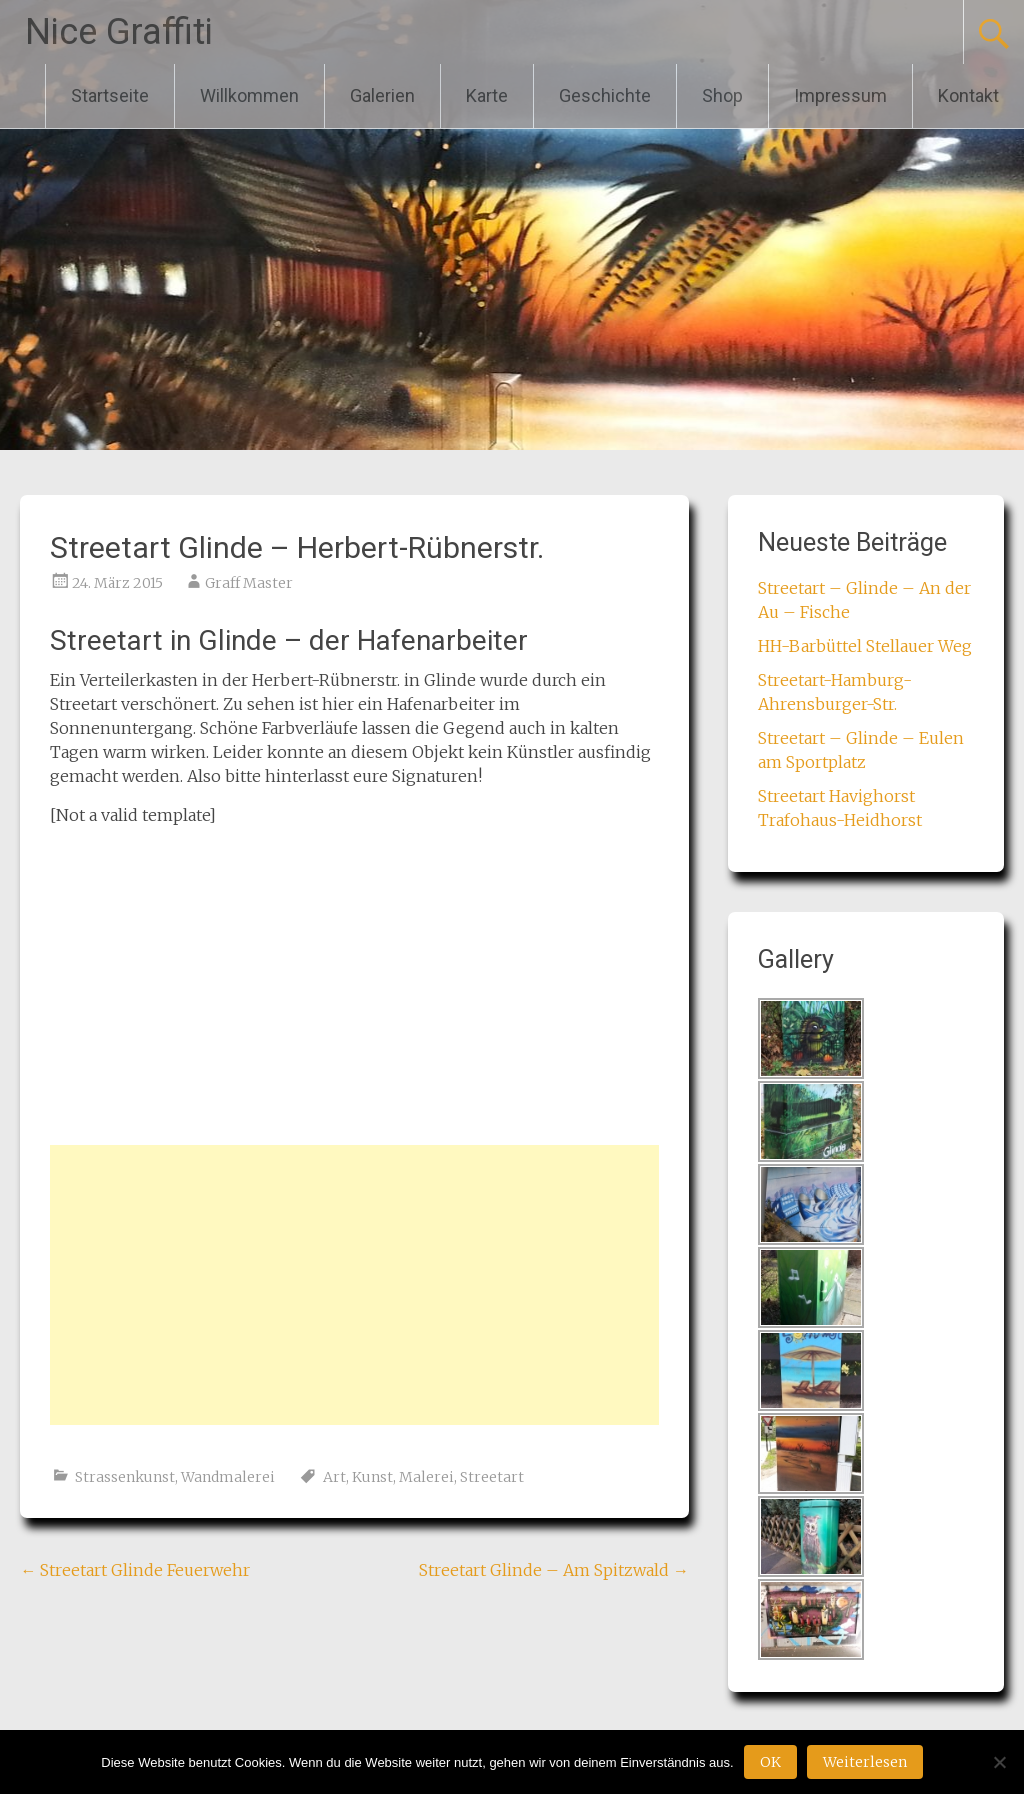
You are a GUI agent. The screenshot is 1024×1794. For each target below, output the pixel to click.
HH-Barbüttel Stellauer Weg (865, 646)
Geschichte (605, 95)
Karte (487, 95)
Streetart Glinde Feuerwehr (135, 1570)
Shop (722, 95)
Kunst (372, 1477)
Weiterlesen (865, 1762)
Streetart (492, 1477)
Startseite (110, 95)
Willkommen (249, 95)
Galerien (382, 95)
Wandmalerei (228, 1477)
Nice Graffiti (119, 32)
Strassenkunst (125, 1477)
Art (334, 1477)
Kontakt (968, 95)
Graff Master (249, 583)
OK (770, 1762)
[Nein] (999, 1762)
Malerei (426, 1477)
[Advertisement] (354, 1285)
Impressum (840, 95)
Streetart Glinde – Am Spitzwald (554, 1570)
